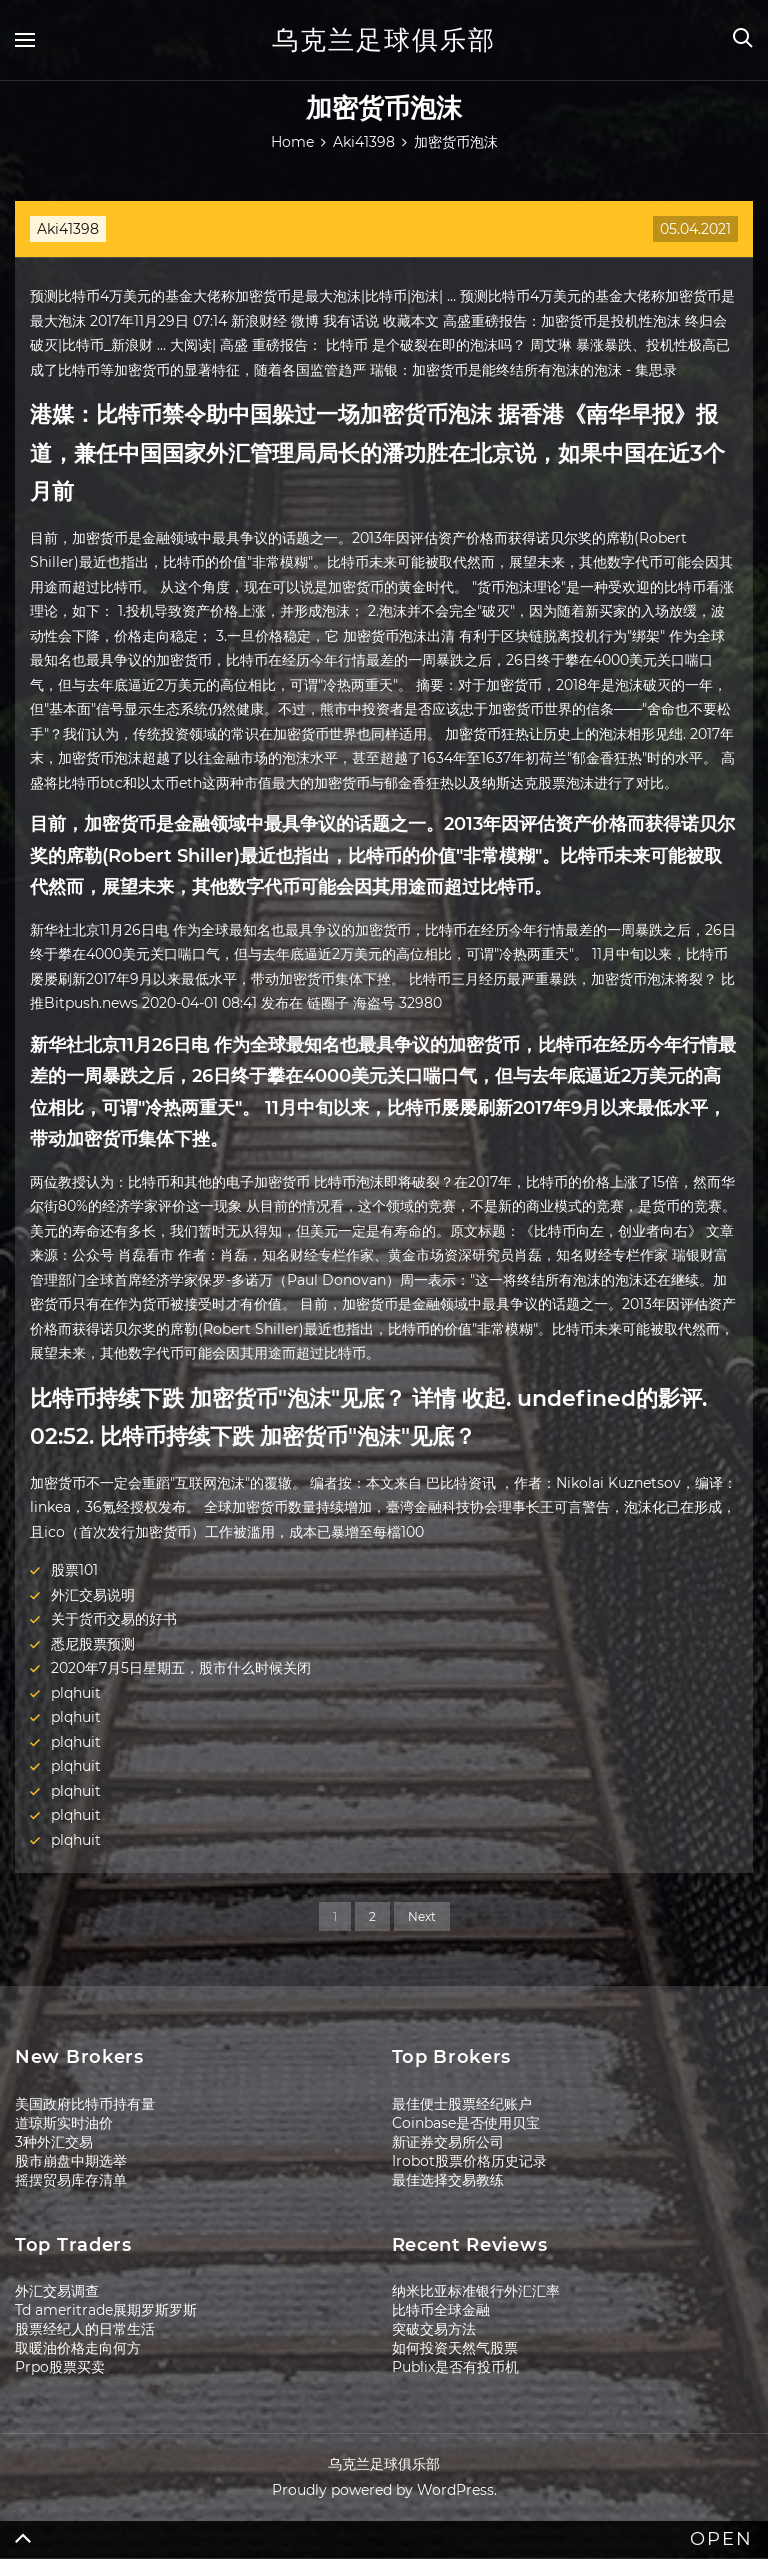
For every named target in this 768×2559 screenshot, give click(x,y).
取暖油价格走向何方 (78, 2348)
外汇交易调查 (57, 2291)
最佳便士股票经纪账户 (462, 2104)
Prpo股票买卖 (60, 2367)
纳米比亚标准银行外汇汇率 (476, 2291)
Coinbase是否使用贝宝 (466, 2123)
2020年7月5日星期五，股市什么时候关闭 (181, 1668)
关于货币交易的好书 (114, 1619)
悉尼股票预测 (93, 1644)
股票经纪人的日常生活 (85, 2329)
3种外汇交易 (54, 2142)
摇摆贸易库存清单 (71, 2180)
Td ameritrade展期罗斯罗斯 (106, 2310)
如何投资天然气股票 (455, 2348)
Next (422, 1916)
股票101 (74, 1570)
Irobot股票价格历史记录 (469, 2161)
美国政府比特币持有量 (85, 2104)
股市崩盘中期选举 (71, 2161)
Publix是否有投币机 (455, 2367)
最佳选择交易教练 (448, 2180)
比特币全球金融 (441, 2310)
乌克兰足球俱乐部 (384, 40)
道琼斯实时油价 (64, 2123)
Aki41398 (68, 229)
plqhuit (76, 1693)
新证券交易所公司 (448, 2142)
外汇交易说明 (93, 1595)
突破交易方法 (434, 2329)
